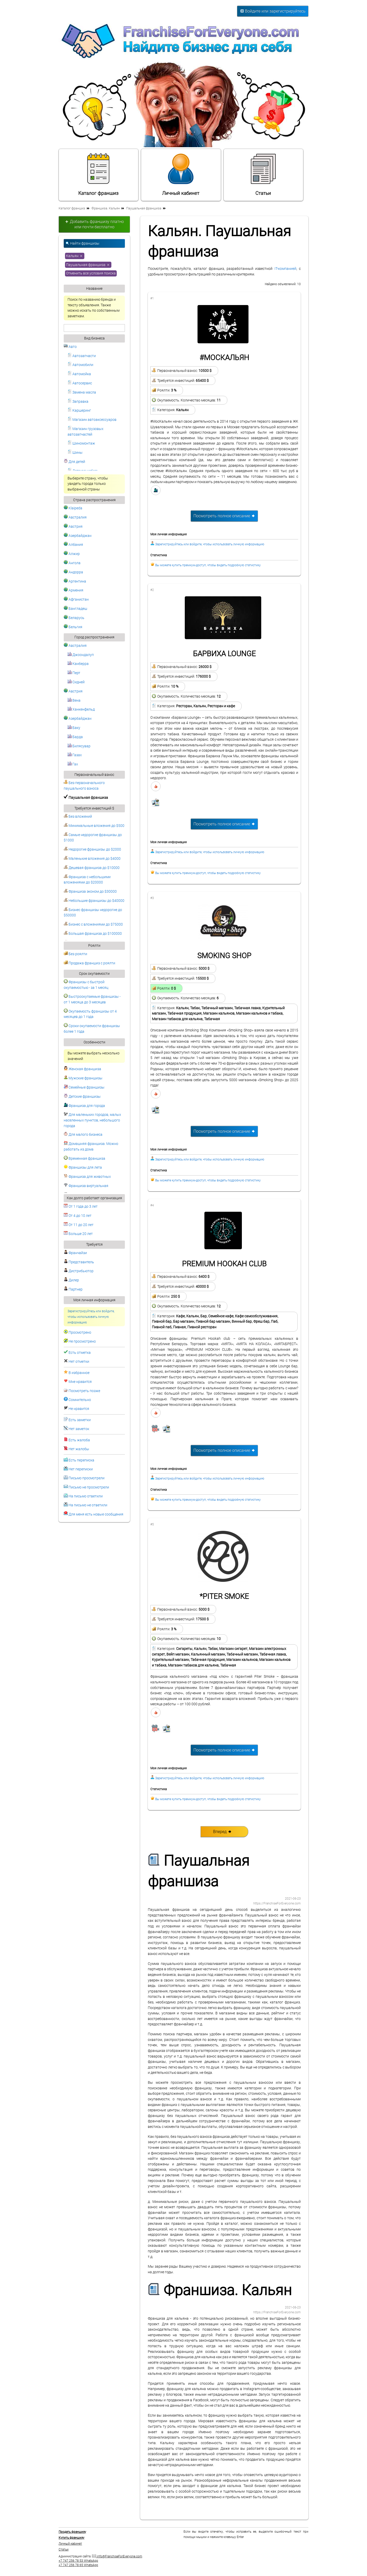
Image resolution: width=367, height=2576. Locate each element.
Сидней (76, 682)
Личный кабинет (180, 174)
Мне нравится (80, 1382)
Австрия (73, 526)
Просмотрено (80, 1332)
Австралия (75, 517)
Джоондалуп (81, 655)
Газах (75, 755)
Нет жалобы (79, 1449)
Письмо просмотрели (86, 1478)
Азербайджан (77, 536)
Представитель (79, 1262)
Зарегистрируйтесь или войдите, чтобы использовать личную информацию (91, 1316)
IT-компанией (285, 269)
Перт (74, 673)
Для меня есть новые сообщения (96, 1514)
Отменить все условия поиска (91, 273)
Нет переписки (81, 1469)
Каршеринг (79, 410)
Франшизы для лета (83, 1167)
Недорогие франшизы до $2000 (92, 849)
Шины (75, 452)
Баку (74, 728)
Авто (70, 347)
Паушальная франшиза (88, 264)
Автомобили (80, 365)
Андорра (73, 572)
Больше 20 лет (78, 1234)
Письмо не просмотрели (89, 1487)
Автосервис (80, 383)
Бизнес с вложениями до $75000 (93, 924)
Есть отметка (80, 1352)
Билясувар (79, 746)
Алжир (72, 554)
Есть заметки (80, 1420)
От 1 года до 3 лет (81, 1206)
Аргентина (75, 581)
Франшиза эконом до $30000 (90, 891)
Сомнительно (80, 1400)
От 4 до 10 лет (77, 1216)
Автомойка (79, 374)
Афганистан (76, 599)
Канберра (78, 664)
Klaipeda (73, 508)
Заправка (78, 401)
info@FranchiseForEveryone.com (117, 2556)
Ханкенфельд (81, 709)
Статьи (263, 174)
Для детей (74, 462)
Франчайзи (75, 1253)
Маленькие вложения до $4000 (92, 858)
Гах (73, 764)
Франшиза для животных (87, 1177)
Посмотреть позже (84, 1391)
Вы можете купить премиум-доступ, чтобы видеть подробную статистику (208, 565)
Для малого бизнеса (83, 1134)
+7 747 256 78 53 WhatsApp (78, 2560)
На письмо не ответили (88, 1505)
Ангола (72, 563)
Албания (73, 544)
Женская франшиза (82, 1069)
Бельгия (73, 627)
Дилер (71, 1280)
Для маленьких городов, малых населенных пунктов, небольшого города (92, 1120)
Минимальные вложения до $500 (94, 826)
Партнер (73, 1289)
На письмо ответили (86, 1496)
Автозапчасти (82, 356)
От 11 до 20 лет (79, 1225)
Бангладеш (75, 609)
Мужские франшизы (83, 1078)
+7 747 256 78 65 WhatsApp (78, 2565)
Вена (74, 700)
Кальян (74, 255)
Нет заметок (79, 1429)
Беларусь (74, 618)
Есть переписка (81, 1460)
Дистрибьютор (79, 1271)
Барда (75, 737)
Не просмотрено (82, 1341)
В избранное (79, 1373)
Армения (73, 590)
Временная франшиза (84, 1158)
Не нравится (79, 1409)
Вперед (222, 1831)
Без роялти (75, 954)
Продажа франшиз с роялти (89, 963)
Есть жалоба (79, 1440)
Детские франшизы (82, 1096)
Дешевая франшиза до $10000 (92, 868)
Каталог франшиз (98, 174)
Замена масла (82, 392)
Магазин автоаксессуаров (92, 420)
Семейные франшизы (84, 1087)
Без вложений (78, 816)
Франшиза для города (84, 1106)
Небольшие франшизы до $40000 (94, 901)
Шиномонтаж (81, 443)
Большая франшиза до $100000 (93, 933)
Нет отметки (79, 1361)
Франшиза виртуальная (86, 1186)
